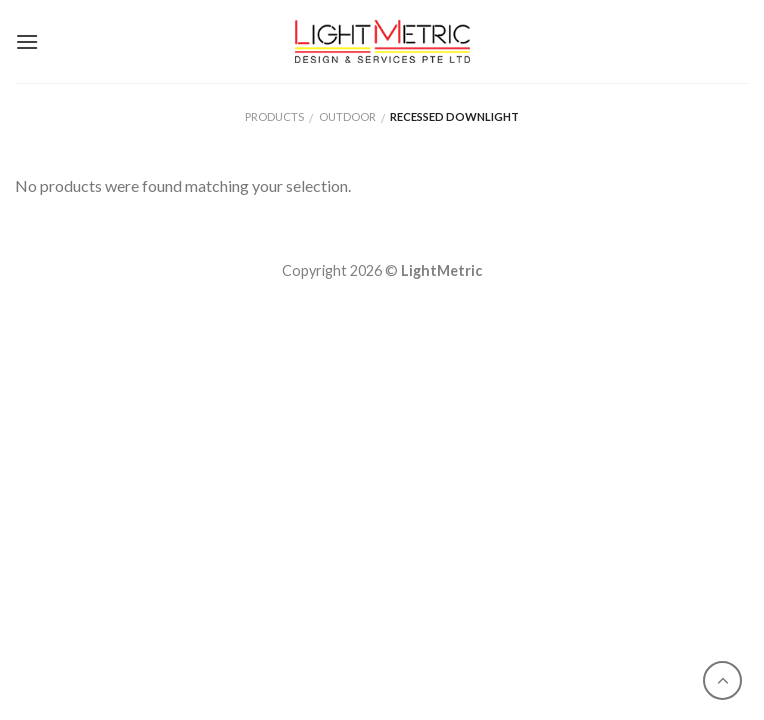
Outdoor (347, 116)
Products (274, 116)
